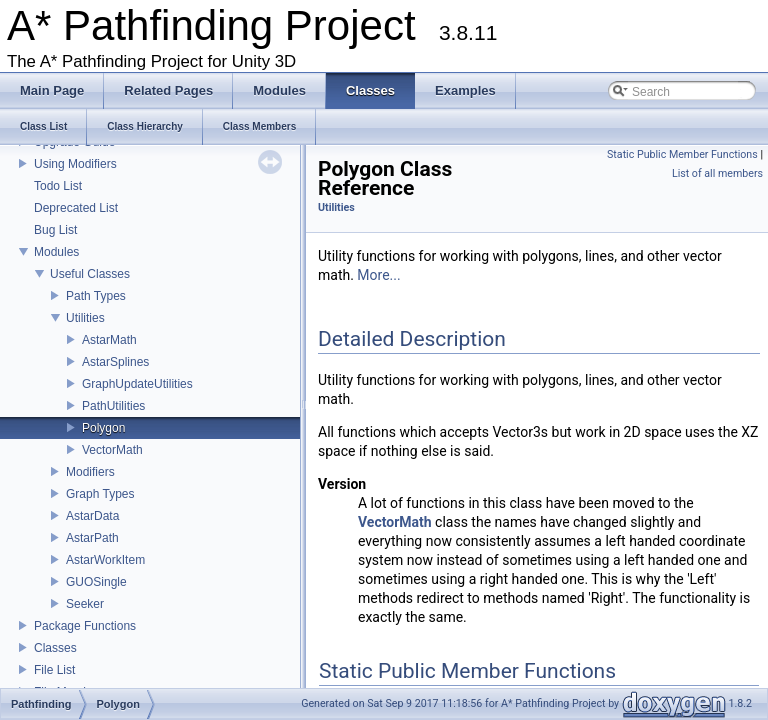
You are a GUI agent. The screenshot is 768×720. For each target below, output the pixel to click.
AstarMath (109, 340)
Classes (55, 648)
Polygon (103, 428)
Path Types (96, 296)
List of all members (717, 173)
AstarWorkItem (105, 560)
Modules (56, 252)
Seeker (85, 604)
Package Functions (85, 626)
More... (378, 275)
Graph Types (100, 494)
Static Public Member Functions (682, 154)
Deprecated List (76, 208)
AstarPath (92, 538)
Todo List (58, 186)
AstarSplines (115, 362)
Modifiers (90, 472)
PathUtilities (113, 406)
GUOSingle (96, 582)
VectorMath (112, 450)
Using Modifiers (75, 164)
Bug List (55, 230)
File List (54, 670)
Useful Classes (90, 274)
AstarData (92, 516)
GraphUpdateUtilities (137, 384)
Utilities (85, 318)
